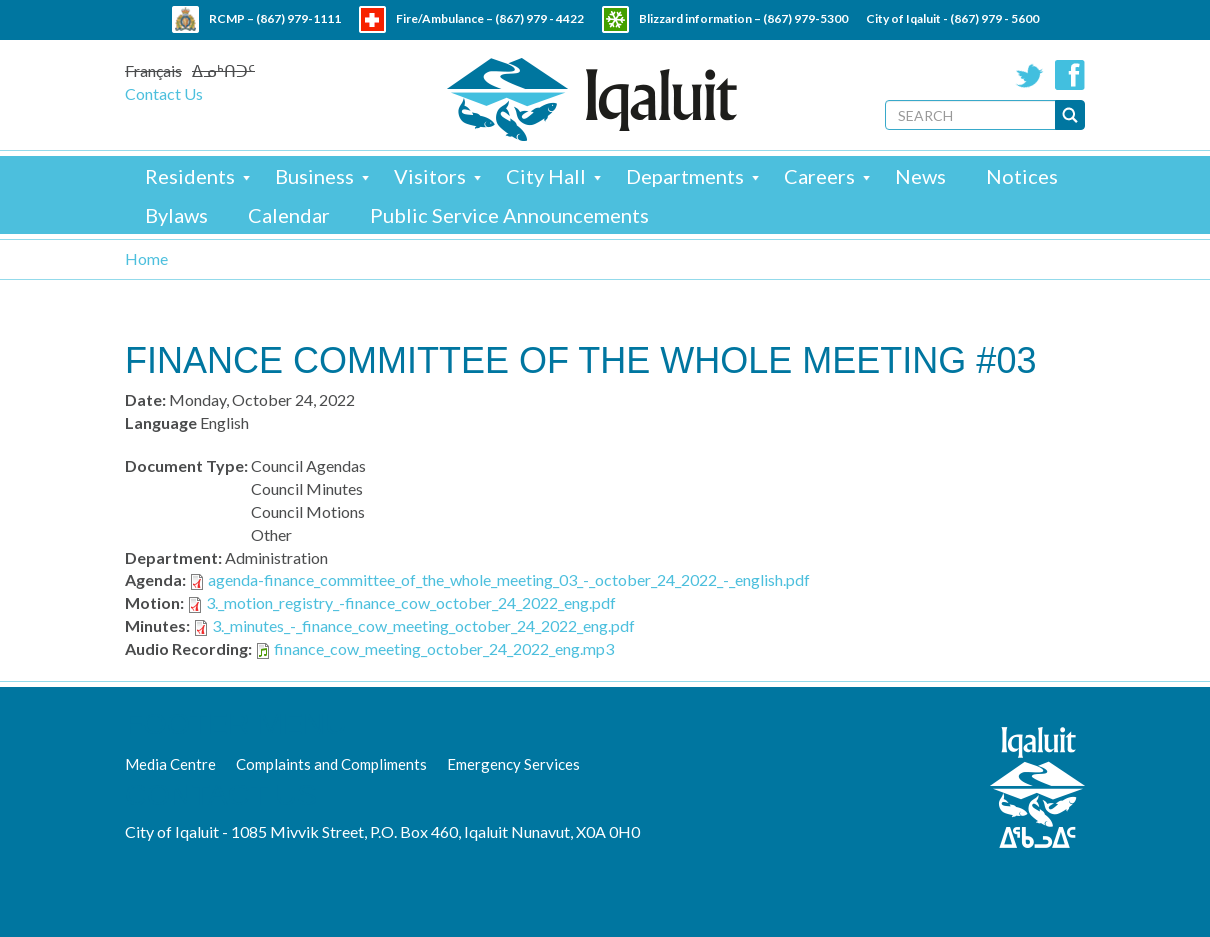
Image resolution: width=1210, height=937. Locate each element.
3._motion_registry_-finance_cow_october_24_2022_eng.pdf (411, 602)
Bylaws (176, 215)
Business (314, 176)
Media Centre (170, 764)
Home (146, 258)
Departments (685, 176)
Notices (1022, 176)
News (920, 176)
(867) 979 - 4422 (539, 18)
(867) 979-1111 (298, 18)
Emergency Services (513, 764)
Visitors (430, 176)
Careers (819, 176)
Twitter (1030, 75)
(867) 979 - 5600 (994, 18)
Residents (190, 176)
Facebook (1070, 75)
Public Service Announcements (509, 215)
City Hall (546, 176)
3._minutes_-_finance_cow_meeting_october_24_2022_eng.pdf (423, 625)
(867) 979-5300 (805, 18)
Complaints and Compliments (331, 764)
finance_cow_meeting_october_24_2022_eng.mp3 (444, 648)
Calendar (289, 215)
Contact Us (164, 93)
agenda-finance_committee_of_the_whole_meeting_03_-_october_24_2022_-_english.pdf (509, 579)
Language (161, 422)
